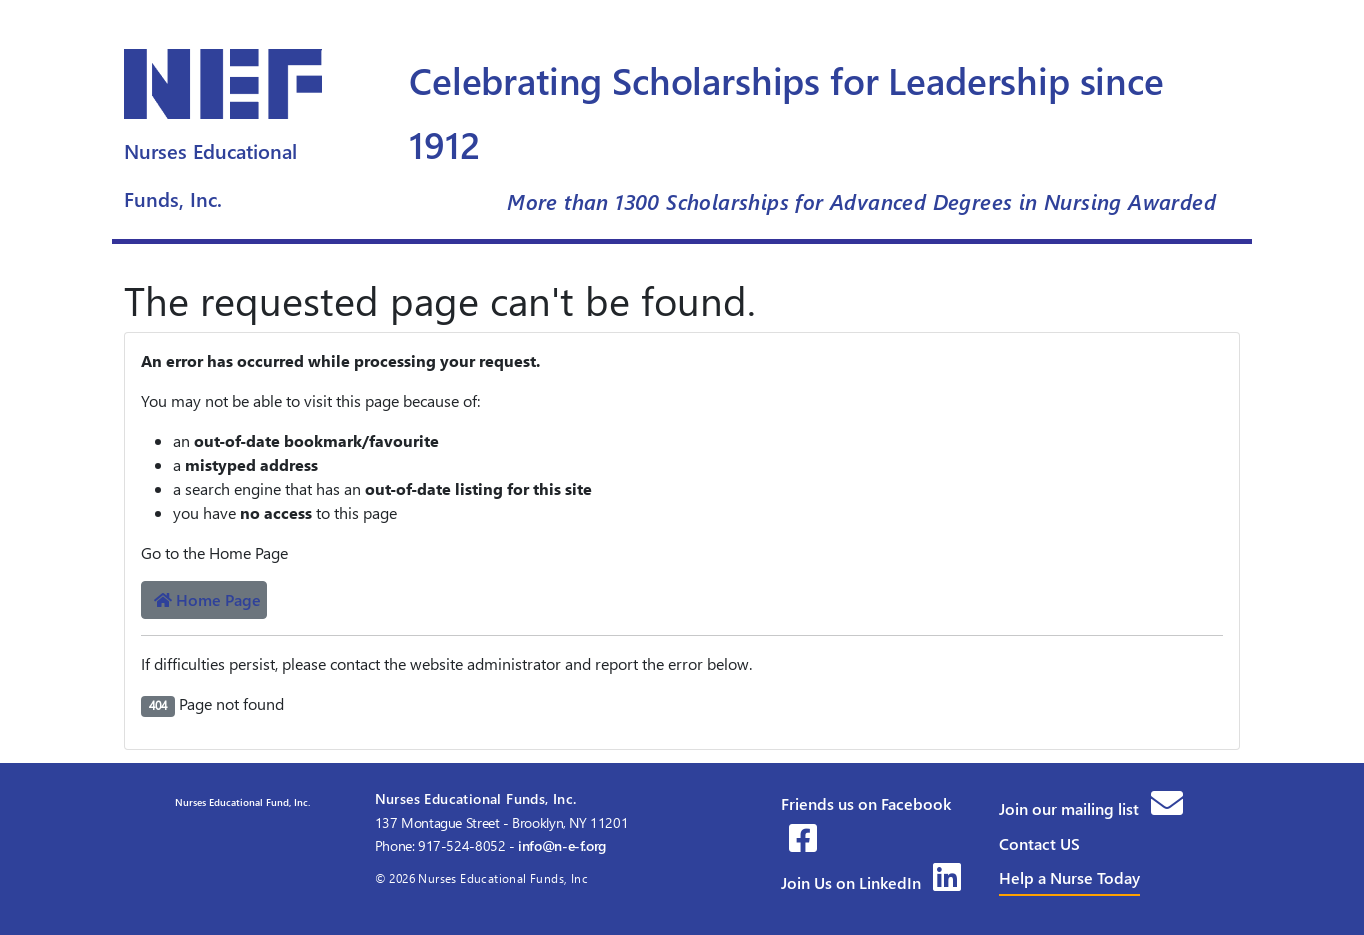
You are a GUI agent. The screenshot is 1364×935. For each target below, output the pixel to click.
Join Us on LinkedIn (871, 882)
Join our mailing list (1091, 808)
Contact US (1039, 843)
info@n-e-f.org (562, 845)
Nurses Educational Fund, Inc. (241, 802)
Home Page (207, 599)
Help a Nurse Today (1069, 877)
